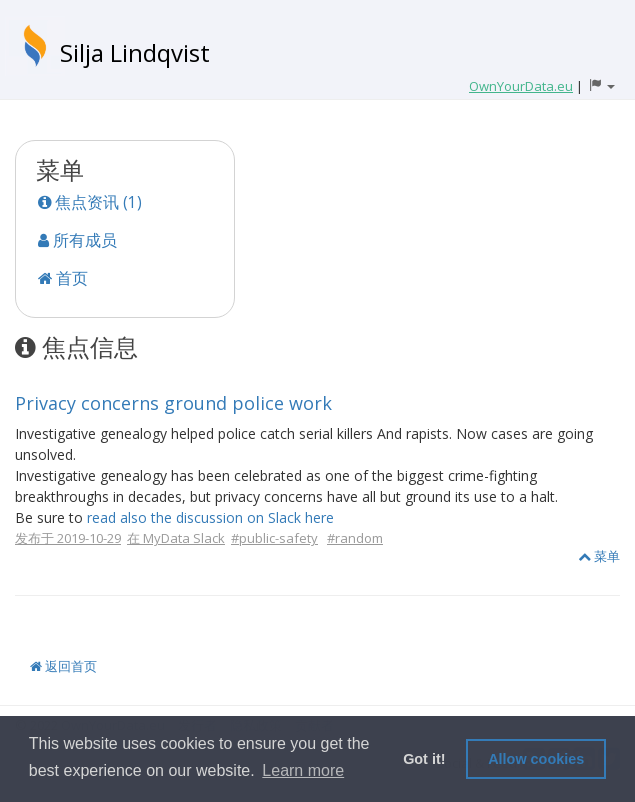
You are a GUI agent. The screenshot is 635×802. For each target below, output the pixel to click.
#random (355, 538)
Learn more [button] (303, 770)
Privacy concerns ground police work (173, 403)
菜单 (599, 556)
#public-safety (274, 538)
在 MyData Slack (176, 538)
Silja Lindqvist (135, 52)
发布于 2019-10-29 (68, 538)
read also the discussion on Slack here (210, 517)
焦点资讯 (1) (90, 202)
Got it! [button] (424, 759)
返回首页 (63, 666)
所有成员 (77, 240)
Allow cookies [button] (536, 759)
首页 (63, 278)
